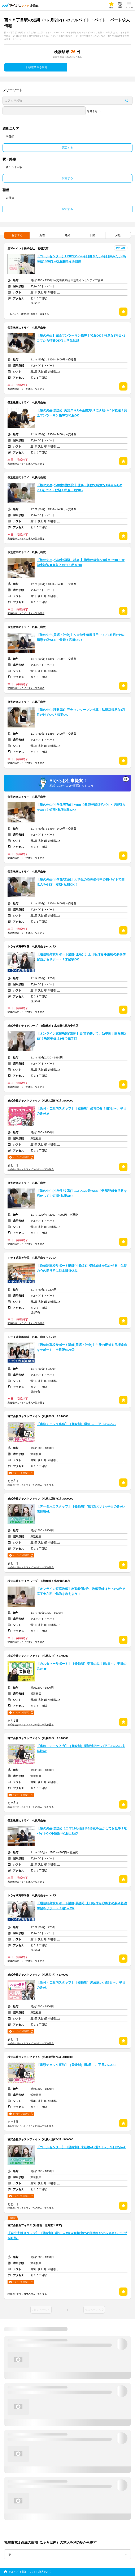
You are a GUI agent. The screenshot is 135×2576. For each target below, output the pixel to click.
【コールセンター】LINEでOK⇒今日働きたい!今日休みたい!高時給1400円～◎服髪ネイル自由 (81, 259)
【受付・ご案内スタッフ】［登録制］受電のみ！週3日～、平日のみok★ (81, 1111)
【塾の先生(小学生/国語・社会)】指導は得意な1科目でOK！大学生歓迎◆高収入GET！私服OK (81, 562)
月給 (118, 235)
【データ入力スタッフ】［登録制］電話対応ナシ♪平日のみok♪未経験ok (81, 1509)
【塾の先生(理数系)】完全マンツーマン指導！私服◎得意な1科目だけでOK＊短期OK (81, 712)
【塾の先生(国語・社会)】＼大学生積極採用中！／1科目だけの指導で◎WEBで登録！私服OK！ (81, 637)
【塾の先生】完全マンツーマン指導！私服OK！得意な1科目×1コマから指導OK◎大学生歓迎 (81, 338)
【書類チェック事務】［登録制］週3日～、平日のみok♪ (76, 1424)
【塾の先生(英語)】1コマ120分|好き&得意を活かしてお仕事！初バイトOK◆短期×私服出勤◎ (82, 1831)
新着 (42, 235)
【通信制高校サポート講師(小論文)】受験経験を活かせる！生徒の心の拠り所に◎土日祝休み (82, 1268)
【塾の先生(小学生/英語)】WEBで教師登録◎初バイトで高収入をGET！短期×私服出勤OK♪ (81, 807)
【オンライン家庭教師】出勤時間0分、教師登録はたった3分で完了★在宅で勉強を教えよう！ (81, 1591)
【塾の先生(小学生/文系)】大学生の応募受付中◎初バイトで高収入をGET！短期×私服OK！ (81, 882)
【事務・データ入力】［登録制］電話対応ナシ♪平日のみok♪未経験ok (81, 1748)
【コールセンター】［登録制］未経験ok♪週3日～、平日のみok (81, 2147)
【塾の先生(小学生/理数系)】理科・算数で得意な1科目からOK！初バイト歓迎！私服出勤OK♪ (79, 488)
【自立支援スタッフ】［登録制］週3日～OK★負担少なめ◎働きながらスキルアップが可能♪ (67, 2235)
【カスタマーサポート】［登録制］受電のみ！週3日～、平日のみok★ (81, 1666)
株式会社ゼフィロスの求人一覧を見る (27, 2294)
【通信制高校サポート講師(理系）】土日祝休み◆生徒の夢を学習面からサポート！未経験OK (81, 957)
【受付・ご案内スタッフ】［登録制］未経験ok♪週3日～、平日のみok (81, 1985)
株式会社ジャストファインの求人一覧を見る (31, 1169)
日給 (93, 235)
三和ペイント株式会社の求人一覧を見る (28, 314)
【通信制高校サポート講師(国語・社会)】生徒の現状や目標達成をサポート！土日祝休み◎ (82, 1347)
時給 (67, 235)
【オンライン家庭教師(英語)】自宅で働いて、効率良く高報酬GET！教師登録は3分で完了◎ (81, 1036)
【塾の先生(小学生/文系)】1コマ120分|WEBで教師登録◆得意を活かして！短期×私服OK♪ (82, 1193)
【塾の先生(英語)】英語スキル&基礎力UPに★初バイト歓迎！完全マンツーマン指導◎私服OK (82, 413)
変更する (67, 147)
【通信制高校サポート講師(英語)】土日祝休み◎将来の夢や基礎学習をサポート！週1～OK (82, 1906)
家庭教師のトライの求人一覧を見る (26, 389)
